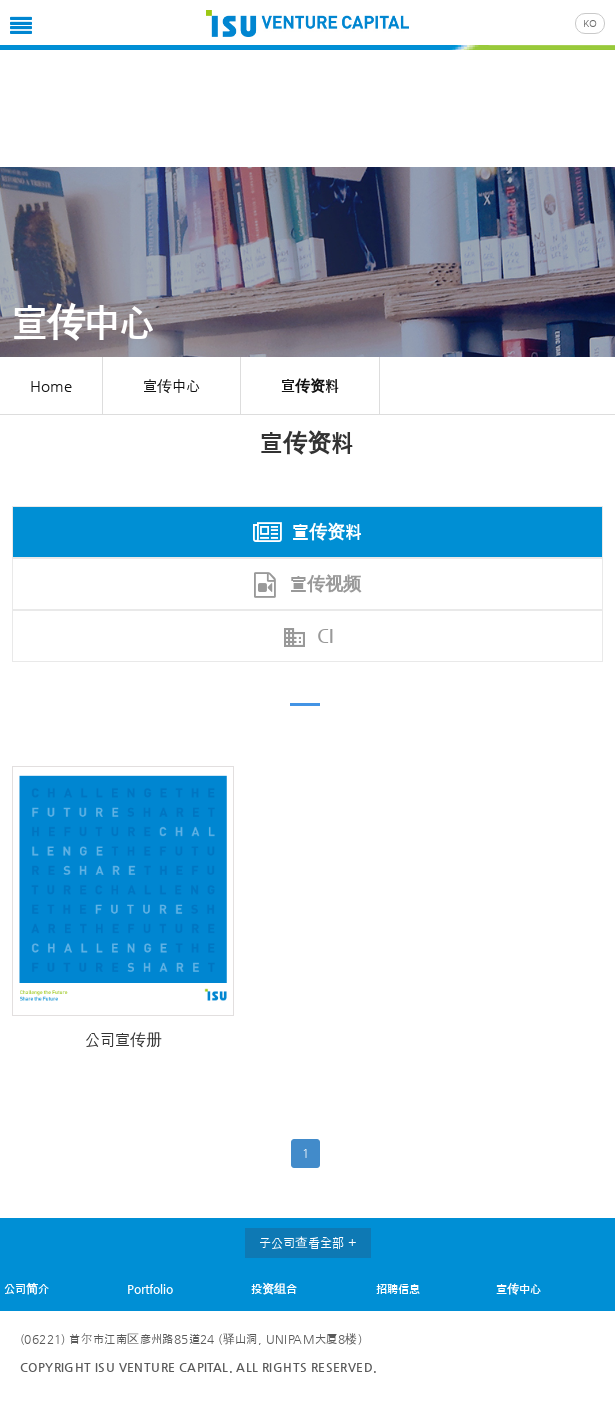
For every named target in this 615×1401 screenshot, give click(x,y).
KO (590, 23)
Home (51, 385)
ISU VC (307, 25)
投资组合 (274, 1289)
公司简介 (26, 1289)
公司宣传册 (123, 1039)
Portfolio (150, 1289)
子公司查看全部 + (308, 1242)
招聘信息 (398, 1289)
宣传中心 (518, 1289)
